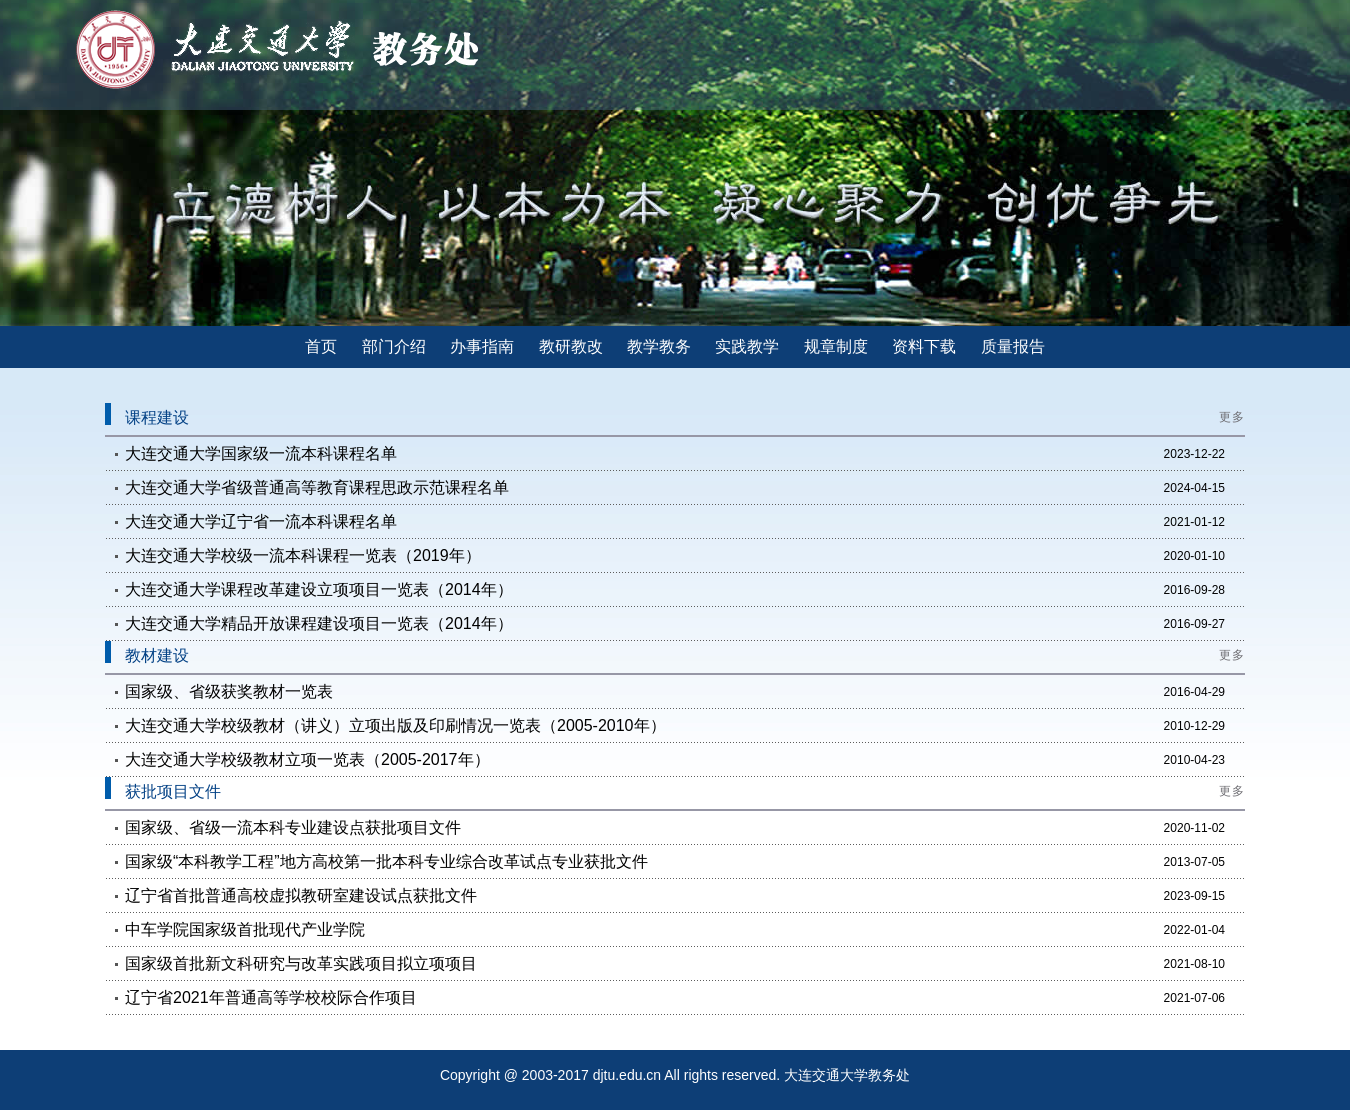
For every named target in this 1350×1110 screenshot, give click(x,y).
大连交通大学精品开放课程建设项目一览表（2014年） (319, 623)
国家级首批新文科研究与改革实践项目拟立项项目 (301, 963)
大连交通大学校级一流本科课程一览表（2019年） (303, 555)
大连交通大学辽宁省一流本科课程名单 (261, 521)
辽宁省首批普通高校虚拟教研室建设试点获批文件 (301, 895)
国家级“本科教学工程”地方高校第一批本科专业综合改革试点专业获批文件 (386, 861)
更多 (1232, 417)
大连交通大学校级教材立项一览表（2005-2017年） (307, 759)
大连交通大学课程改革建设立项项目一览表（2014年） (319, 589)
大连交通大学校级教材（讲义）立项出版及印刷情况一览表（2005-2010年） (395, 725)
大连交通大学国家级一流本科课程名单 (261, 453)
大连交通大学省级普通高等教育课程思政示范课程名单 (317, 487)
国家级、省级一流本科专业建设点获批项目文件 (293, 827)
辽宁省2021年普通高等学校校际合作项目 (271, 997)
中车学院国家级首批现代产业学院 (245, 929)
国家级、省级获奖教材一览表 (229, 691)
